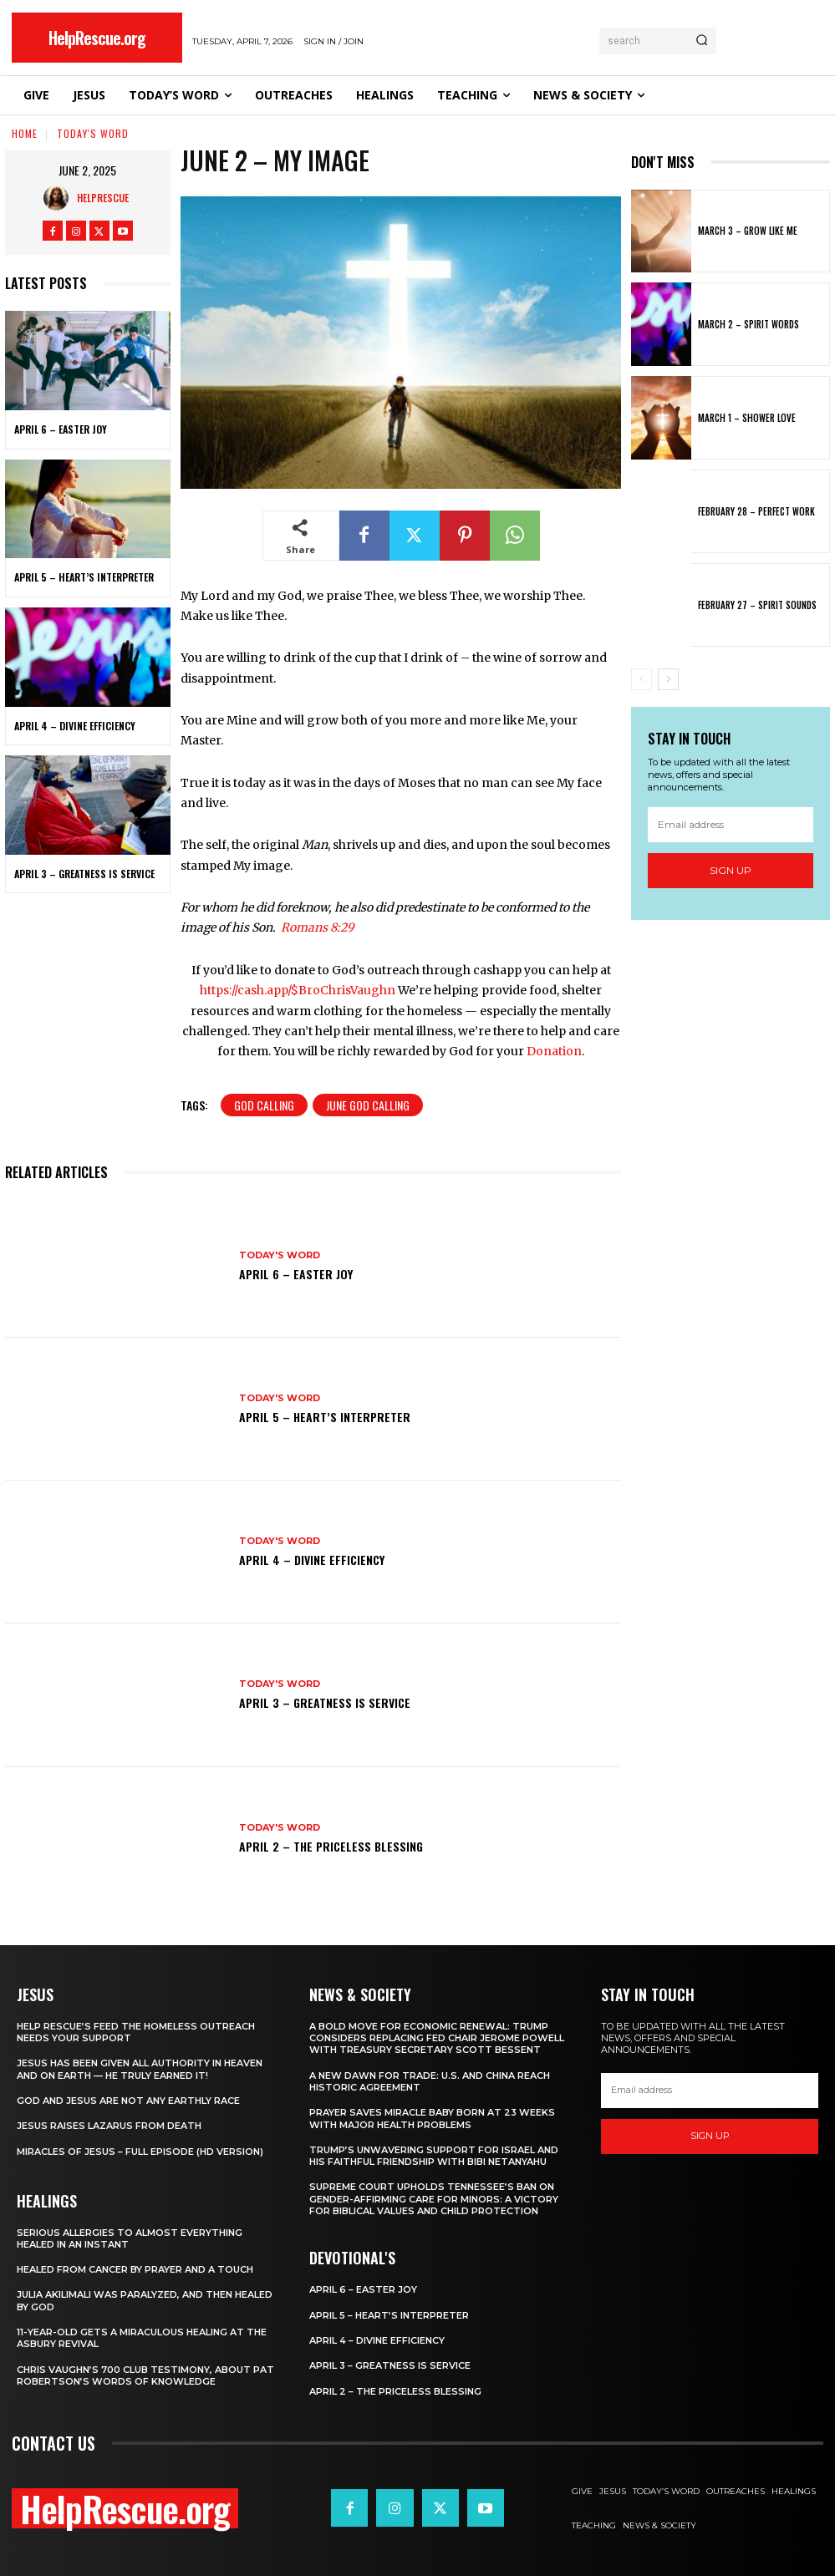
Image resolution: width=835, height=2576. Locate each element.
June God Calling (368, 1105)
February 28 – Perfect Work (756, 511)
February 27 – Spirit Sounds (757, 605)
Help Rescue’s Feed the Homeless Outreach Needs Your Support (136, 2032)
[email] (730, 824)
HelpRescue (103, 198)
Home (25, 133)
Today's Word (93, 133)
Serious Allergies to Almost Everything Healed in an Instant (129, 2238)
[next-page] (668, 679)
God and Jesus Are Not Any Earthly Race (128, 2100)
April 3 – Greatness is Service (84, 873)
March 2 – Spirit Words (748, 324)
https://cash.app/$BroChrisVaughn (297, 990)
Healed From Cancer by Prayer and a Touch (135, 2269)
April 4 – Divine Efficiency (74, 726)
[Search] (701, 41)
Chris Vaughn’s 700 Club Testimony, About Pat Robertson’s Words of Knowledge (145, 2375)
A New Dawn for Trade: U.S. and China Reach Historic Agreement (429, 2081)
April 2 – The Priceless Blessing (331, 1846)
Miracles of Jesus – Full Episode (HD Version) (140, 2151)
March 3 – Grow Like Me (747, 230)
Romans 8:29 (317, 927)
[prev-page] (641, 679)
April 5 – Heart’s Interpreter (84, 577)
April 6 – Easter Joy (60, 429)
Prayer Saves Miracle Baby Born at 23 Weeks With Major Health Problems (432, 2118)
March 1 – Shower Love (747, 417)
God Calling (264, 1105)
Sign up (730, 870)
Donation (554, 1051)
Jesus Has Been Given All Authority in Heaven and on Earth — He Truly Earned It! (139, 2069)
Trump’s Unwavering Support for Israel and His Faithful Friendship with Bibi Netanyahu (433, 2155)
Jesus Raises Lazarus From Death (109, 2125)
